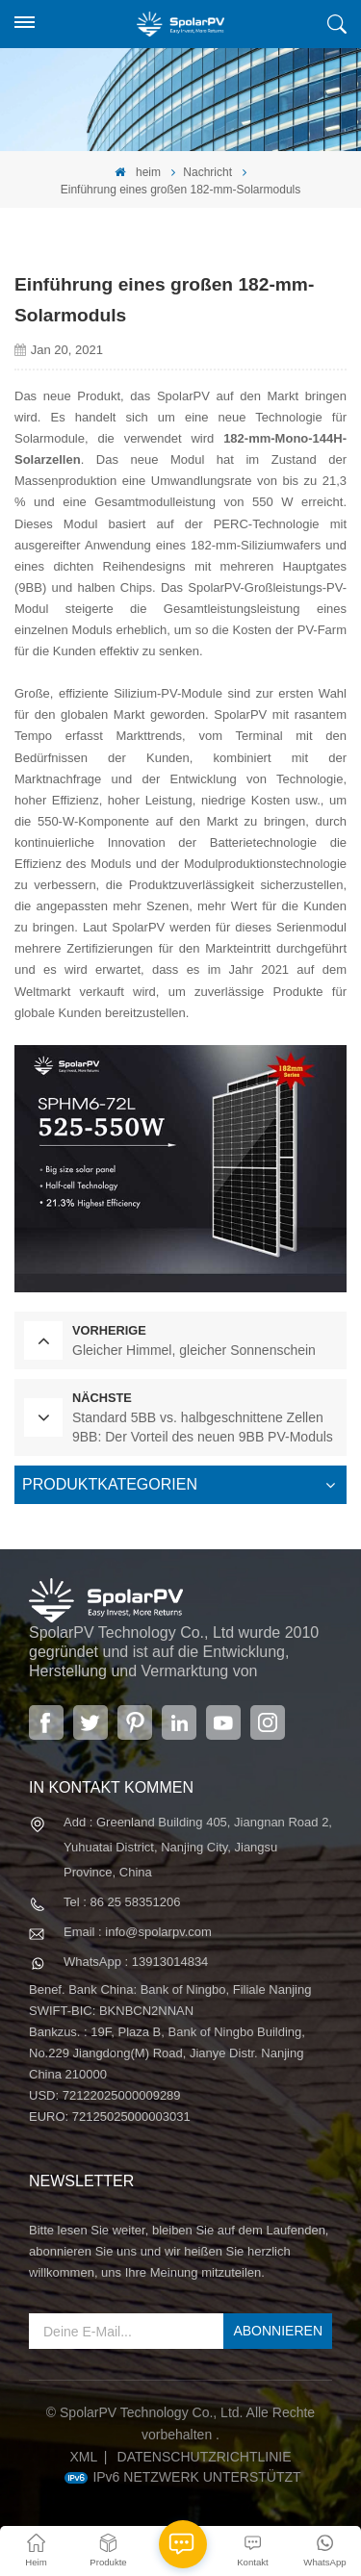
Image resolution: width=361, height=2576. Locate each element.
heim (138, 172)
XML (83, 2456)
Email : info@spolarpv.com (138, 1932)
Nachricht (207, 172)
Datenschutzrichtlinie (204, 2456)
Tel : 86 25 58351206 (122, 1902)
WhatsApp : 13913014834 (136, 1961)
